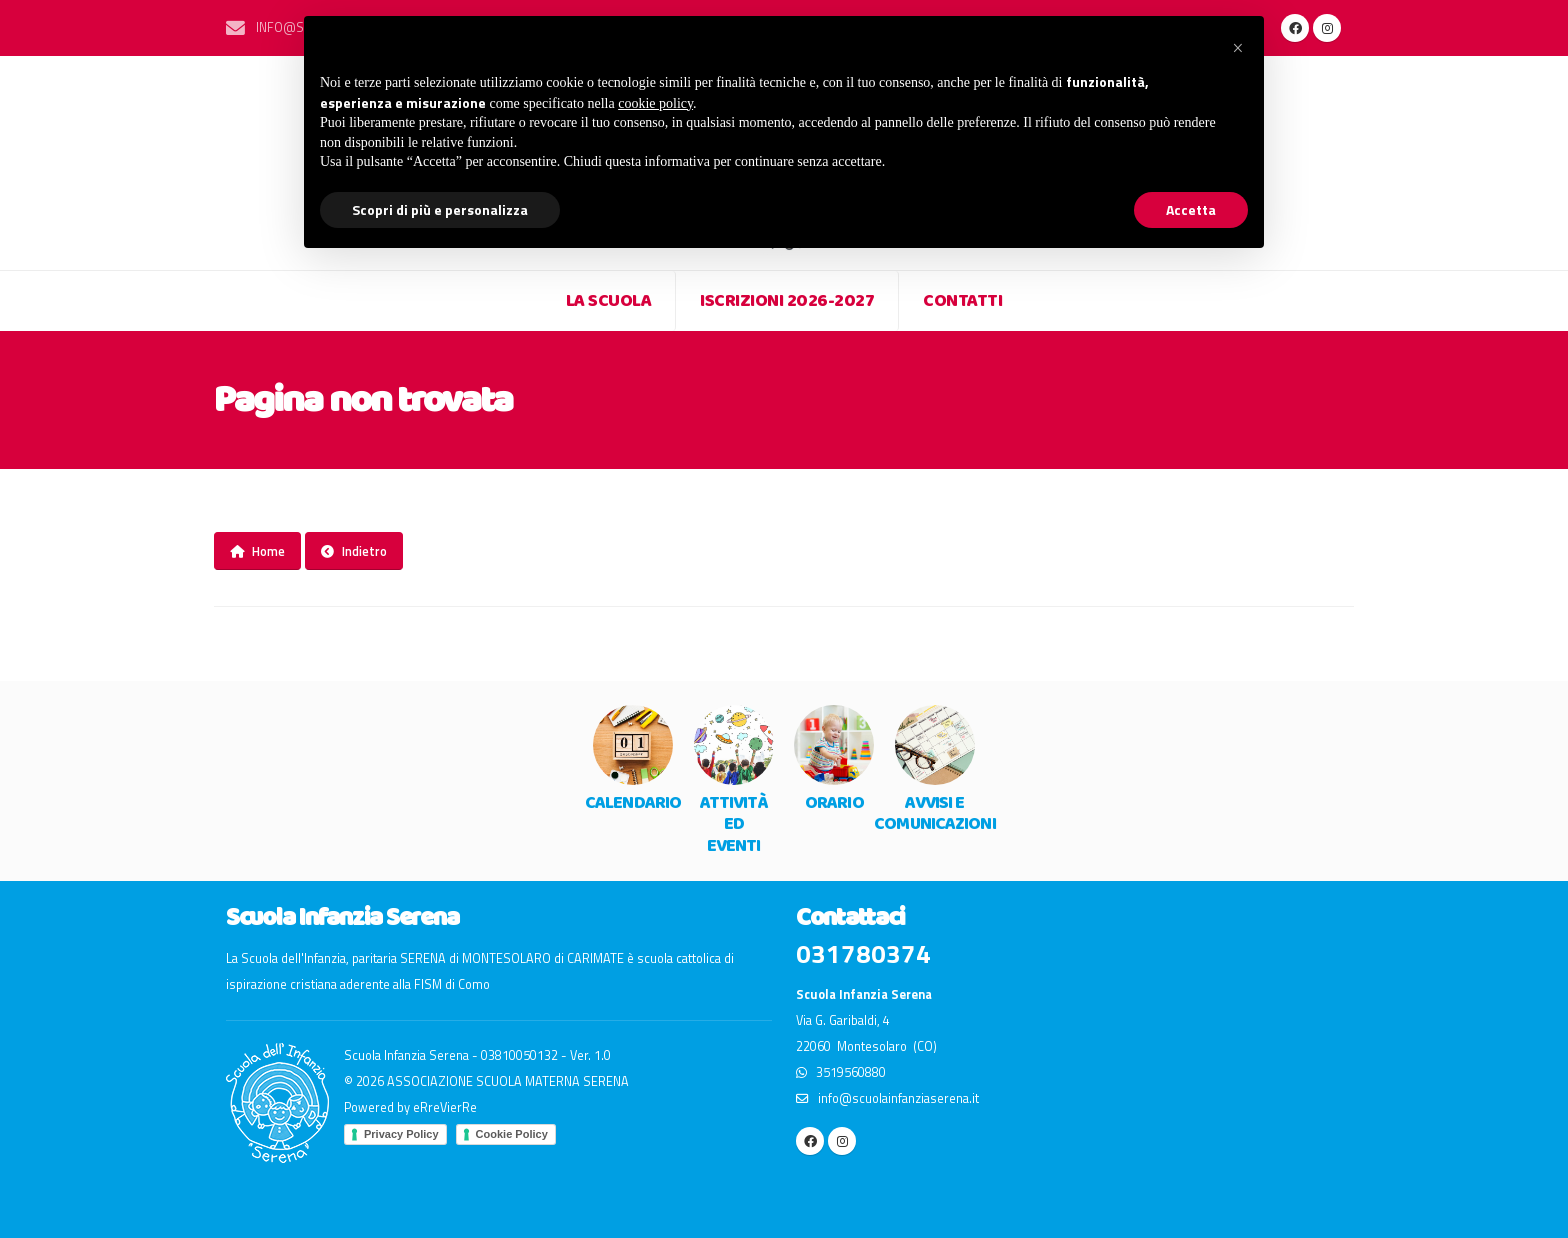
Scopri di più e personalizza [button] (440, 209)
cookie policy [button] (655, 103)
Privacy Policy (401, 1134)
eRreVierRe (445, 1107)
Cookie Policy (512, 1134)
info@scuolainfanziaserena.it (887, 1098)
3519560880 (841, 1072)
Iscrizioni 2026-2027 (787, 301)
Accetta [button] (1191, 209)
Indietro (354, 551)
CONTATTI (962, 301)
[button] (1238, 48)
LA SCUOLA (609, 301)
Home (257, 551)
